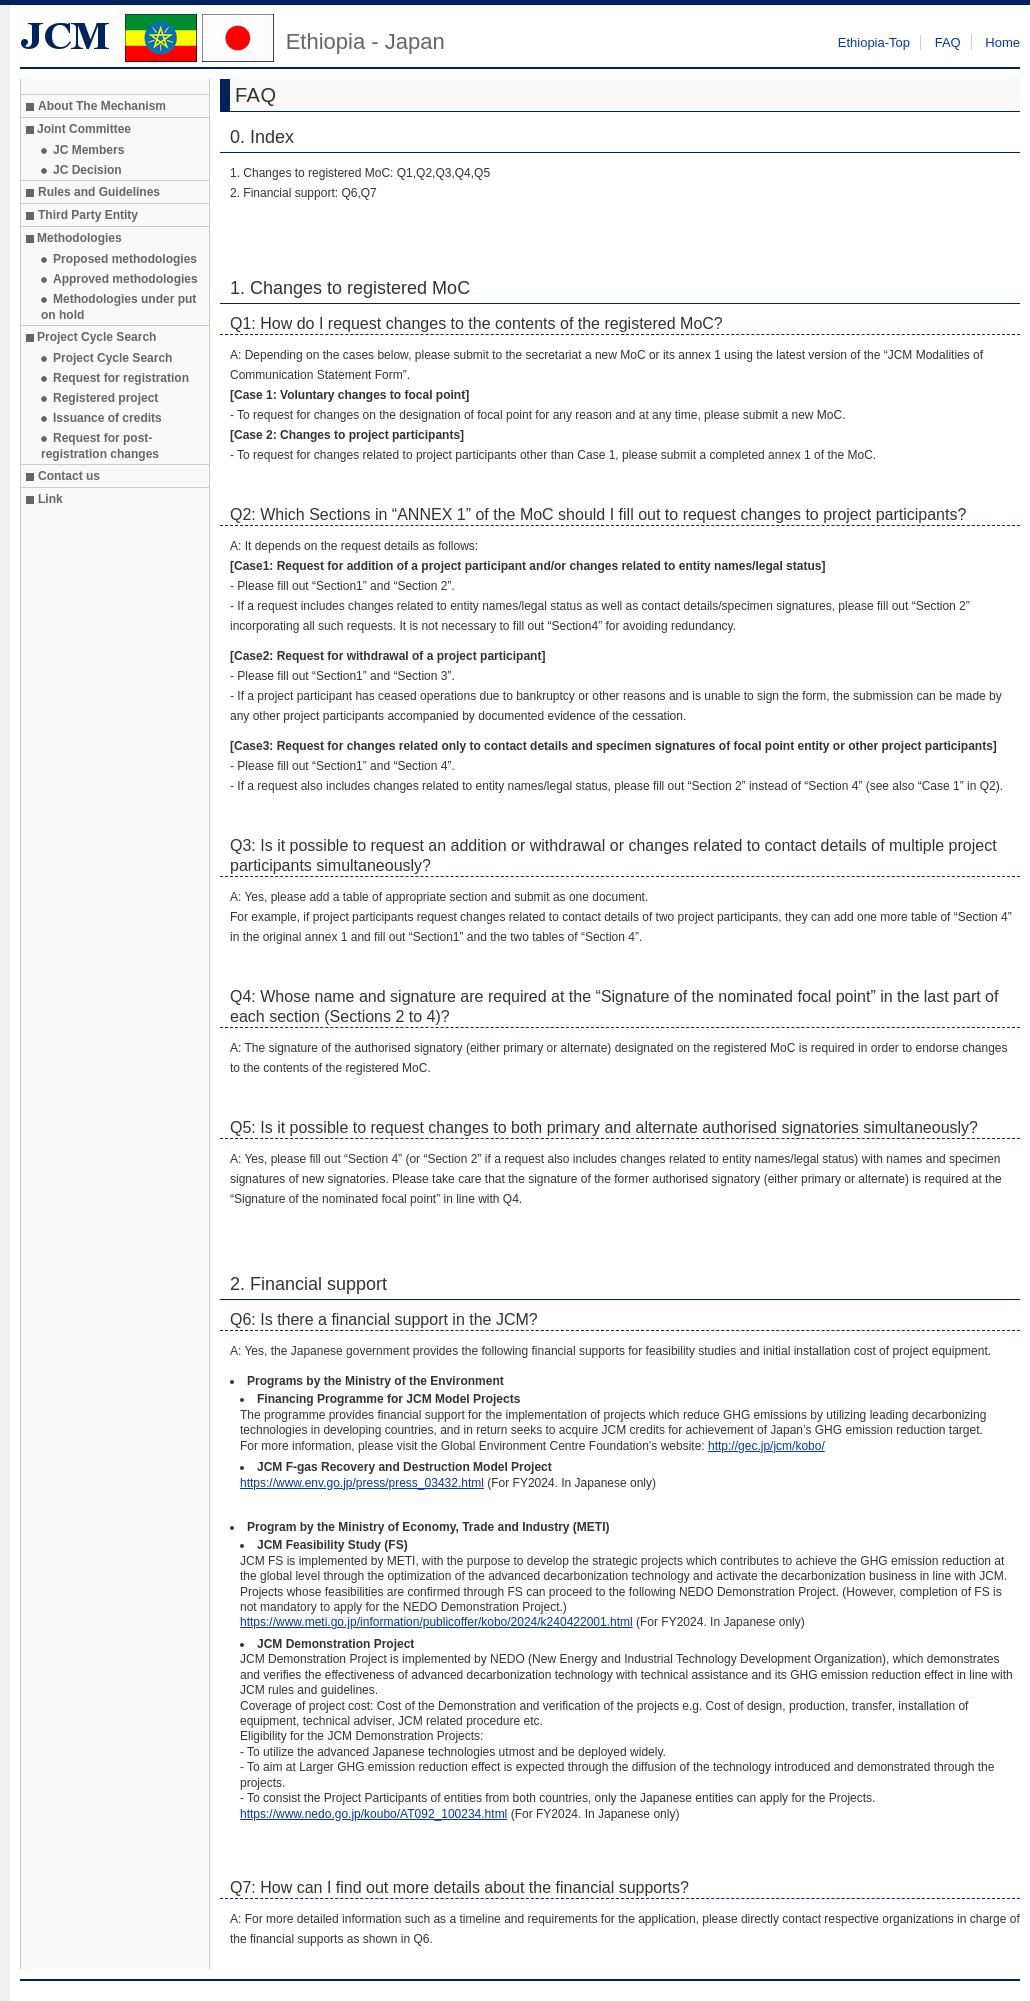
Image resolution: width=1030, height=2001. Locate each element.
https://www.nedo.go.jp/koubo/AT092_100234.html (373, 1814)
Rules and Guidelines (99, 192)
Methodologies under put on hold (118, 307)
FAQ (948, 42)
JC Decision (87, 170)
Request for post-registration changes (100, 446)
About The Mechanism (102, 106)
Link (50, 499)
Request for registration (121, 378)
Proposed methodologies (125, 259)
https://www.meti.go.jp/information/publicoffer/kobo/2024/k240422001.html (436, 1622)
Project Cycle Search (112, 358)
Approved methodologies (125, 279)
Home (1002, 42)
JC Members (88, 150)
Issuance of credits (107, 418)
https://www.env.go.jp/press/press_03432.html (362, 1483)
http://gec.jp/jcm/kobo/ (766, 1446)
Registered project (105, 398)
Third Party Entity (88, 215)
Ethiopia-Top (874, 42)
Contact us (69, 476)
